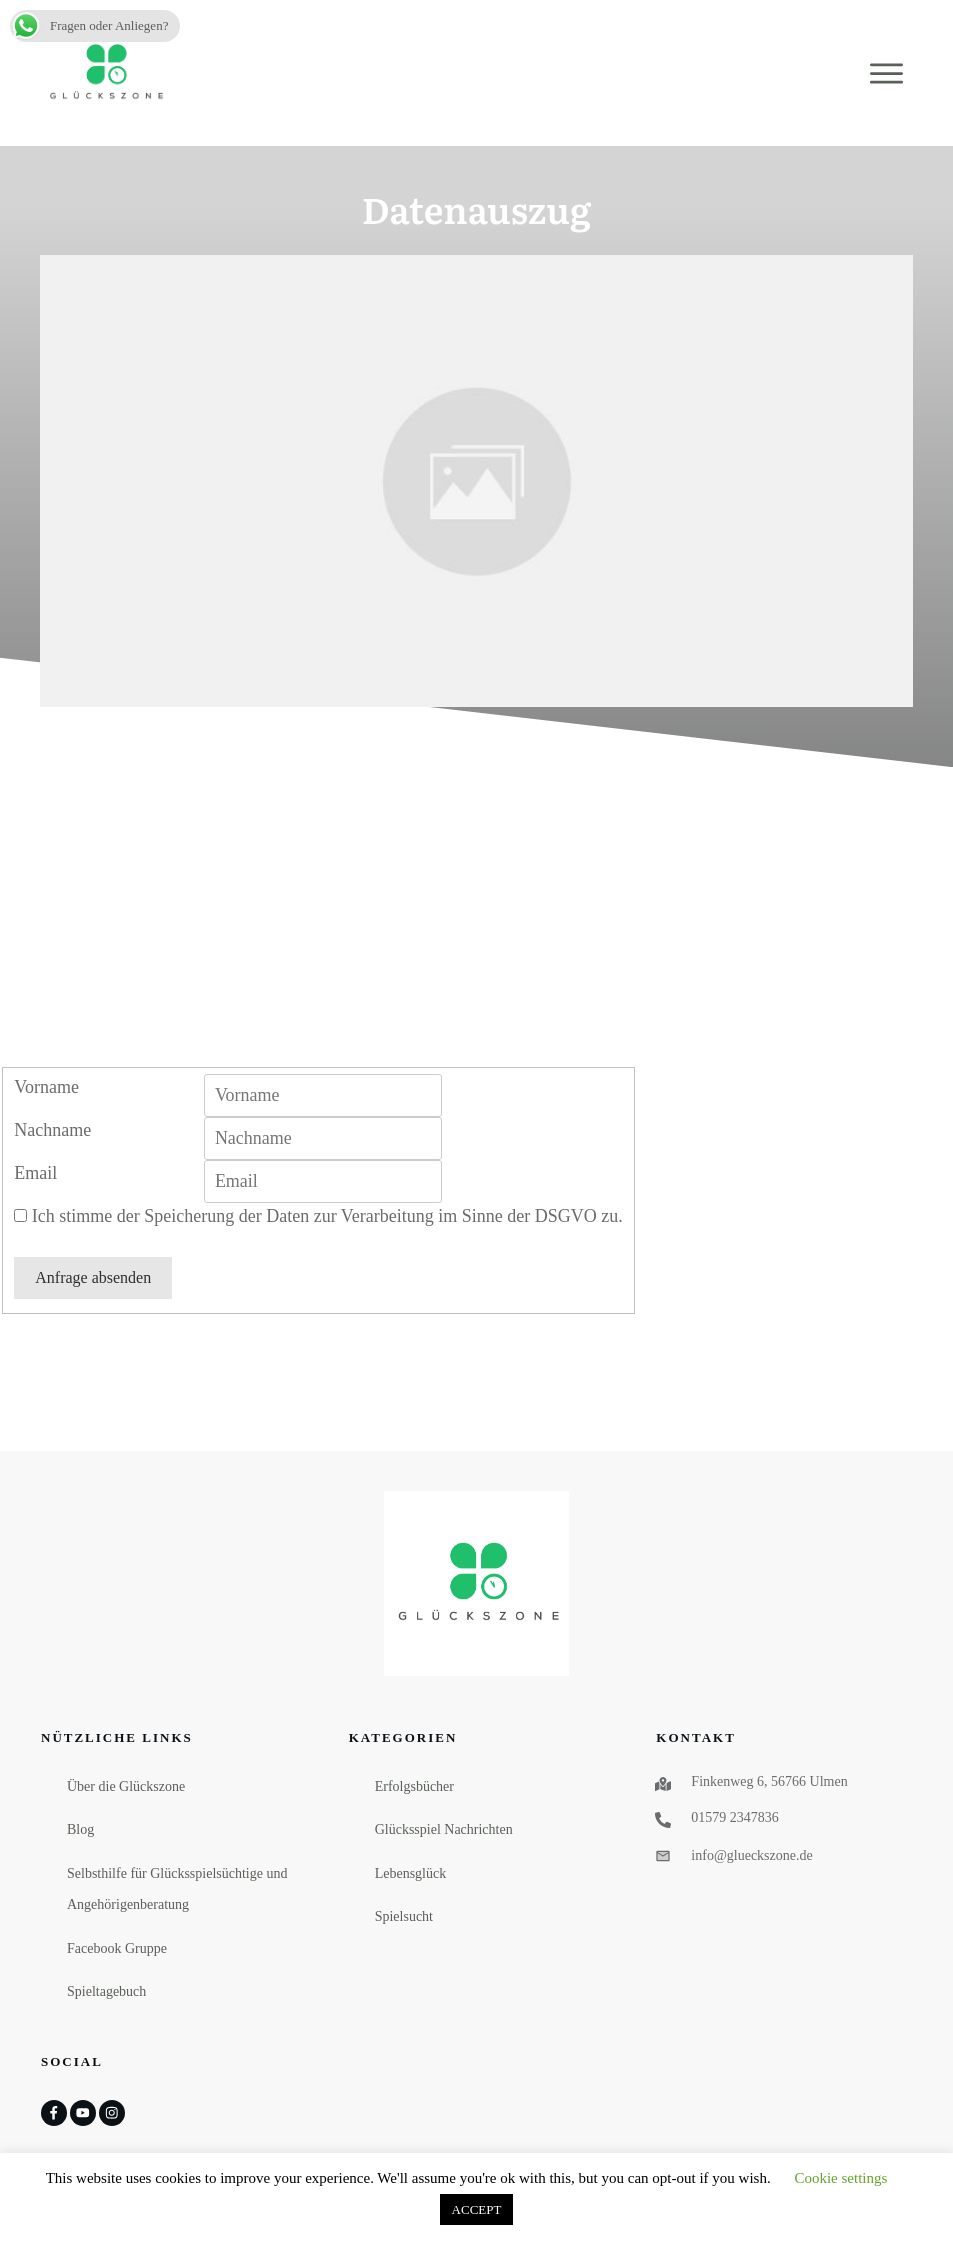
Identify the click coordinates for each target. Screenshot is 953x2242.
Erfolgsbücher (414, 1786)
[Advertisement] (476, 917)
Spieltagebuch (106, 1991)
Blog (80, 1829)
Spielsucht (404, 1916)
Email (35, 1173)
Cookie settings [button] (840, 2178)
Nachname (52, 1130)
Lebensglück (411, 1873)
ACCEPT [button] (477, 2209)
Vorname (46, 1087)
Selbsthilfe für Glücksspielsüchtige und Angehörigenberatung (177, 1889)
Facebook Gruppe (117, 1948)
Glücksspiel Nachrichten (444, 1829)
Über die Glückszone (126, 1786)
